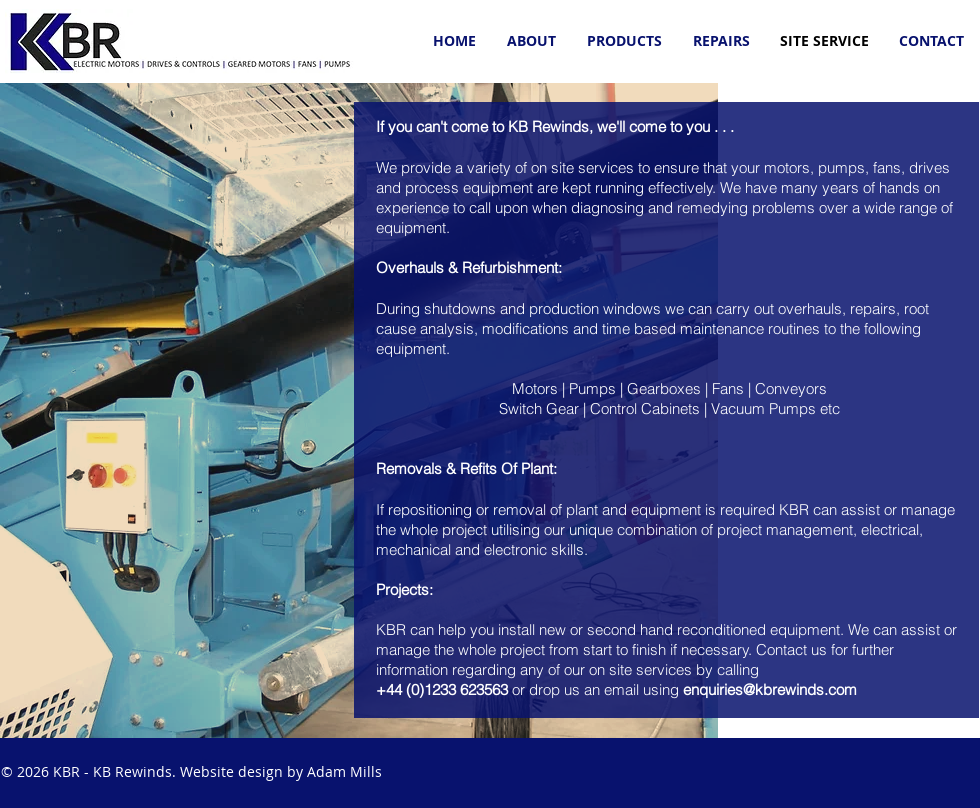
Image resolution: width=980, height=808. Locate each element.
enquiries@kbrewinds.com (770, 689)
